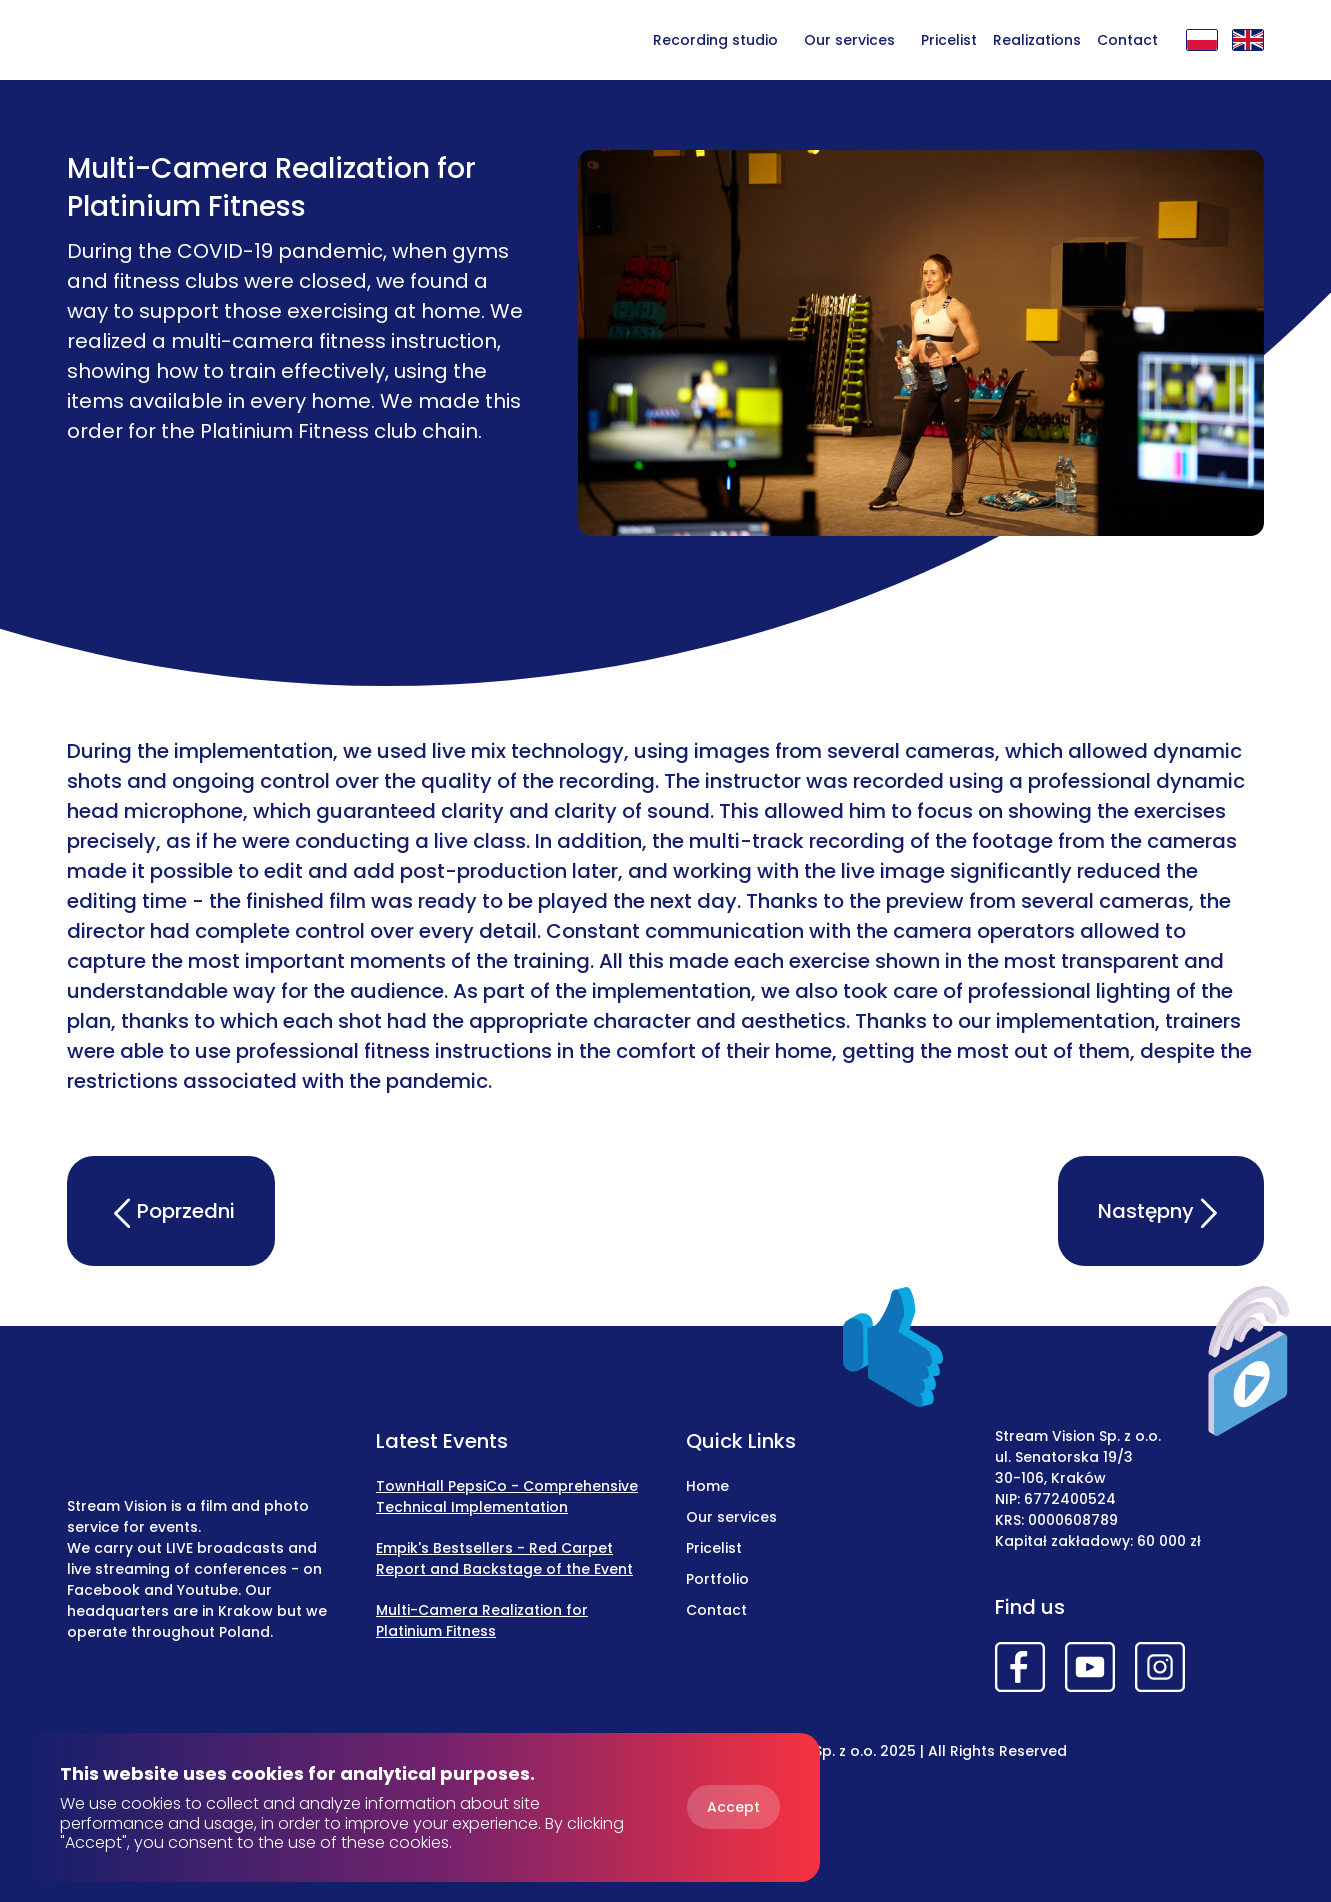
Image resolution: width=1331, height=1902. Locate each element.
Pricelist (949, 40)
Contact (1127, 40)
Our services (849, 40)
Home (707, 1486)
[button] (849, 39)
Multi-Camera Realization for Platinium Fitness (482, 1620)
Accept (733, 1807)
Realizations (1037, 40)
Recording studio (715, 40)
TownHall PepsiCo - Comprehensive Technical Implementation (507, 1496)
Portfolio (717, 1579)
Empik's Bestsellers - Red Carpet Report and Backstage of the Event (504, 1558)
